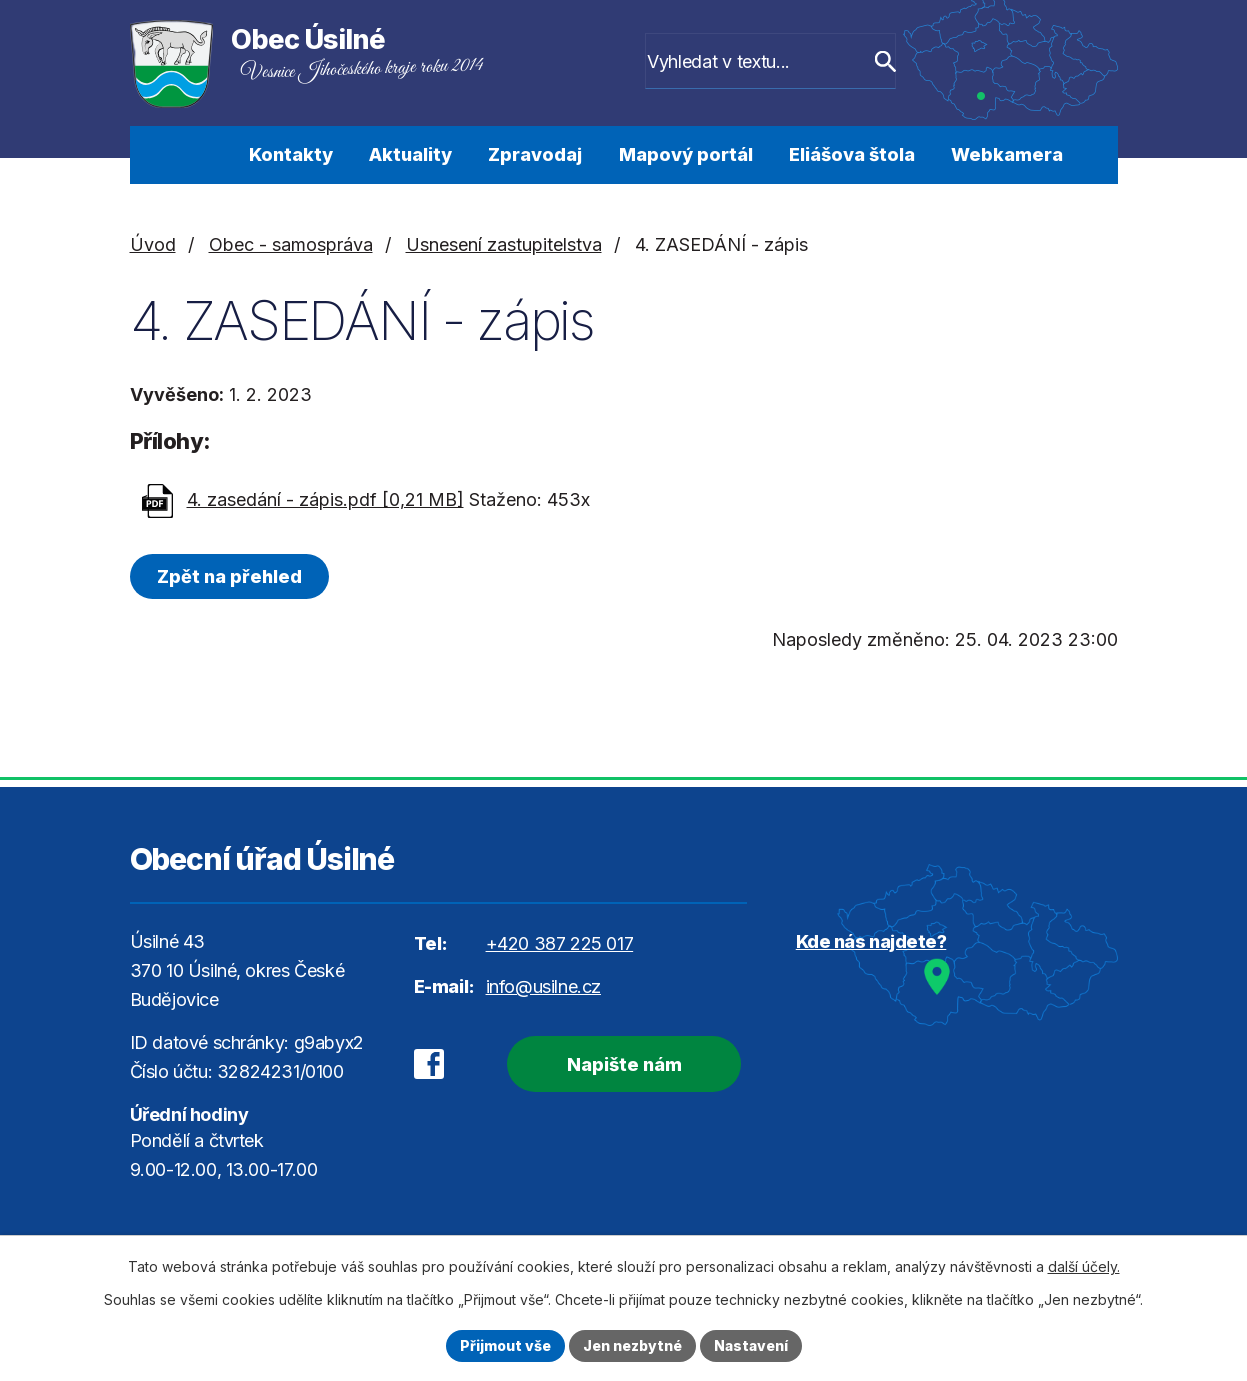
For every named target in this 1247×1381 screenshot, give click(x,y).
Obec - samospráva (291, 244)
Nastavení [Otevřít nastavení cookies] (751, 1345)
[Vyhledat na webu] (781, 63)
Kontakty (291, 154)
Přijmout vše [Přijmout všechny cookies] (505, 1345)
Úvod (198, 155)
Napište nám (624, 1064)
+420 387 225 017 (560, 943)
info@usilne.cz (543, 986)
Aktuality (410, 154)
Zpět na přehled (229, 576)
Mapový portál (686, 154)
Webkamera (1007, 154)
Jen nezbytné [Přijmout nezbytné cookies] (632, 1345)
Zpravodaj (535, 154)
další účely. (1084, 1266)
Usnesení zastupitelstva (504, 244)
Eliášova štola (852, 154)
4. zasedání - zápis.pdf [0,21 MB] (325, 499)
